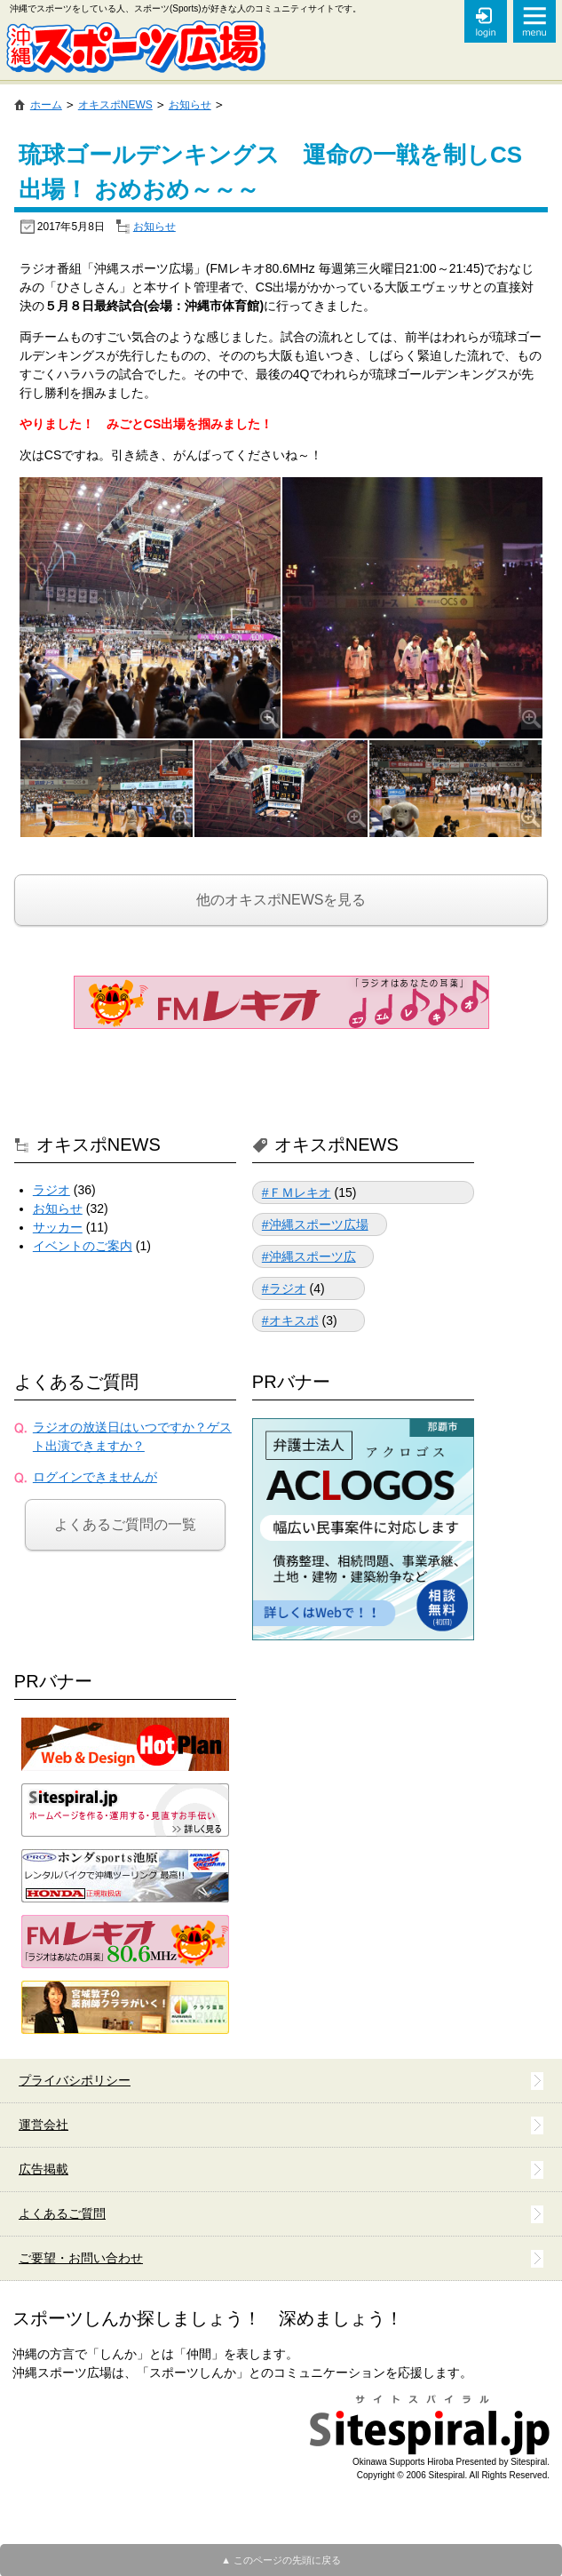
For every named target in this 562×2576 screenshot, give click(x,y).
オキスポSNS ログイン (485, 21)
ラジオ (51, 1190)
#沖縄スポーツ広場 (315, 1224)
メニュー (534, 21)
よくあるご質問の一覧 (125, 1524)
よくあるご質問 (76, 1382)
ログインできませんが (95, 1477)
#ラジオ (284, 1288)
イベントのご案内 (82, 1246)
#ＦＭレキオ (296, 1192)
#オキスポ (290, 1320)
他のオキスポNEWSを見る (281, 899)
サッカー (58, 1227)
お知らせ (154, 226)
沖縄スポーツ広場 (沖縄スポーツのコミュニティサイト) (135, 47)
